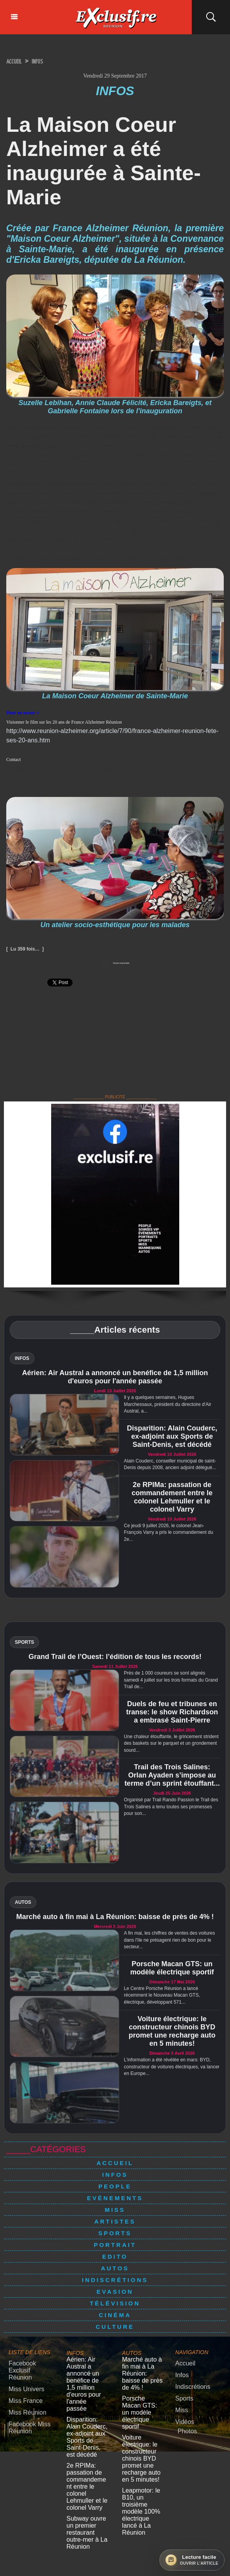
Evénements (115, 2198)
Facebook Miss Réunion (26, 2414)
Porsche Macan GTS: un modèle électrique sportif (172, 1968)
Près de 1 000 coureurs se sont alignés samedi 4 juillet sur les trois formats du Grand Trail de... (171, 1680)
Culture (115, 2327)
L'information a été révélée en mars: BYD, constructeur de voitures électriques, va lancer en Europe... (171, 2067)
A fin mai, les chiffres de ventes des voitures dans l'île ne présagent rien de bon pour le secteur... (169, 1940)
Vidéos (183, 2416)
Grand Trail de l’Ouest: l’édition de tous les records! (115, 1657)
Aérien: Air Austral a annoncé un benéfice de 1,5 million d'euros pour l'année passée (115, 1378)
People (115, 2186)
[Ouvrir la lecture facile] (192, 2560)
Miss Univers (23, 2380)
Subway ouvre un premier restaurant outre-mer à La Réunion (87, 2479)
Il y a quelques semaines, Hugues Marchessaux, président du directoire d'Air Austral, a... (167, 1405)
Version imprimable (115, 963)
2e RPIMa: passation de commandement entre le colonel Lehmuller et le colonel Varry (172, 1497)
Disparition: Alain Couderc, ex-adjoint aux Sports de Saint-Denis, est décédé (172, 1437)
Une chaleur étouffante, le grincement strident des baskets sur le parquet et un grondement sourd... (171, 1743)
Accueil (17, 61)
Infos (47, 61)
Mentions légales (115, 2550)
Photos (185, 2424)
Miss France (22, 2390)
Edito (115, 2257)
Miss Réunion (24, 2401)
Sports (115, 2233)
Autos (115, 2268)
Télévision (115, 2303)
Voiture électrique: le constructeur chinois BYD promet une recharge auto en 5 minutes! (172, 2032)
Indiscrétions (115, 2280)
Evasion (114, 2292)
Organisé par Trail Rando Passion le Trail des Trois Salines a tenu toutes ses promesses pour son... (171, 1807)
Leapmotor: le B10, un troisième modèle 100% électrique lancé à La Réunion (142, 2458)
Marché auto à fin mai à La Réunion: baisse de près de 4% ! (115, 1917)
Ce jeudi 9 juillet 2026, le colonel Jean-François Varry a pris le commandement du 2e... (168, 1532)
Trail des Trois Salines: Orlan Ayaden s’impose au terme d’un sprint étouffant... (172, 1776)
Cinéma (115, 2315)
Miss (115, 2210)
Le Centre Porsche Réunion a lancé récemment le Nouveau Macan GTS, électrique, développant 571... (162, 1995)
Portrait (115, 2245)
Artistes (115, 2221)
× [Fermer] (4, 2564)
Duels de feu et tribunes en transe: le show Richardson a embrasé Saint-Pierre (172, 1712)
